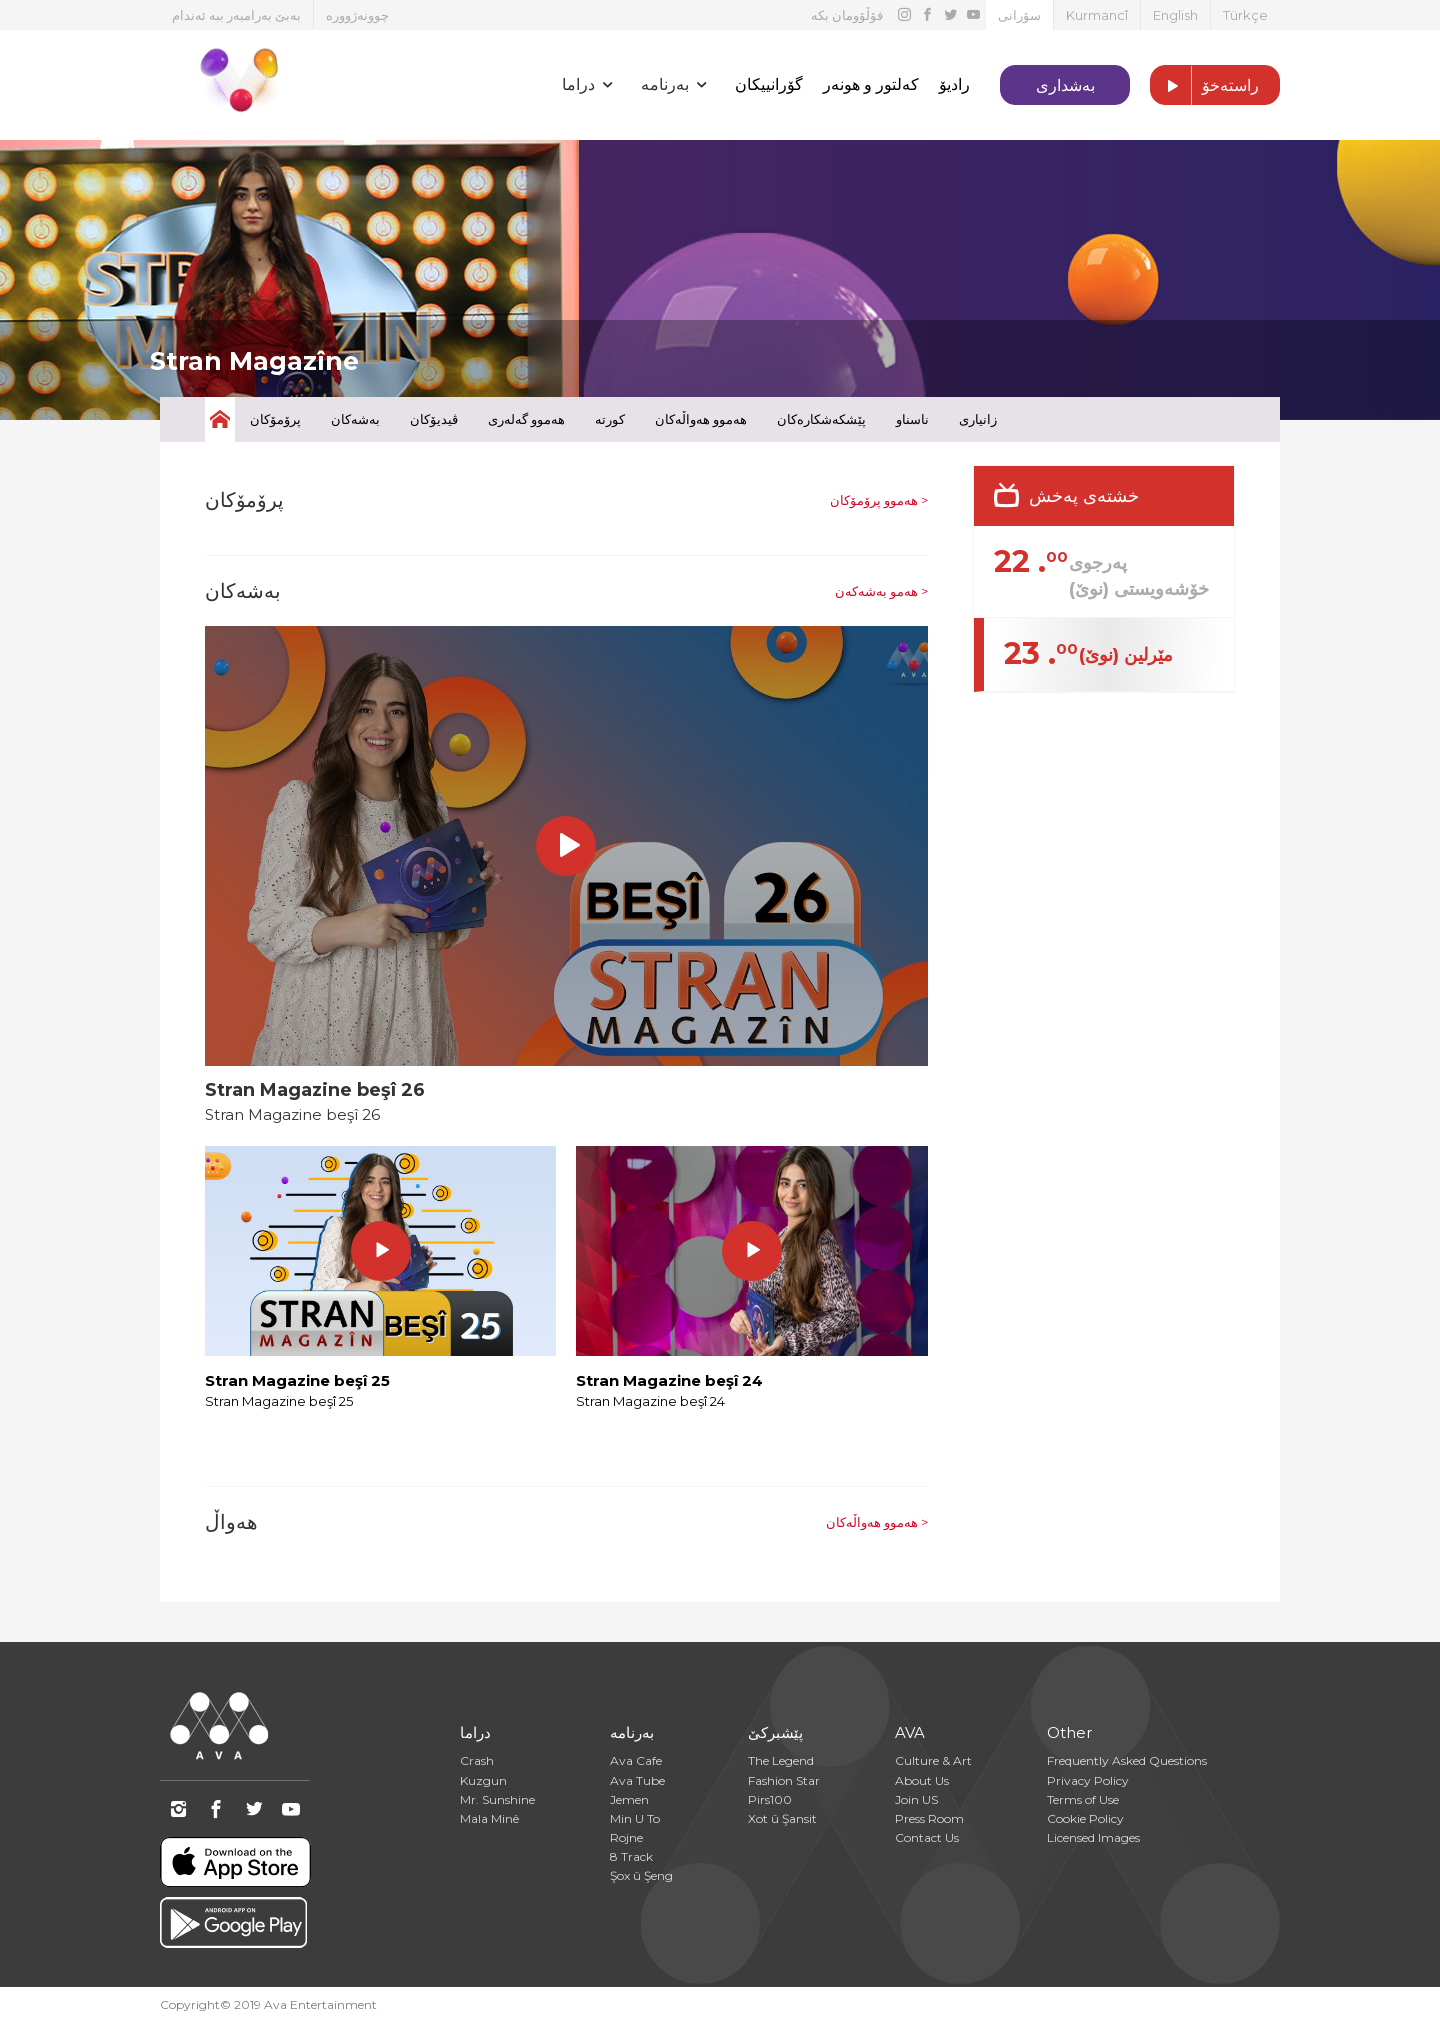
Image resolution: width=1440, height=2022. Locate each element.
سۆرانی (1019, 15)
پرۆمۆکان (275, 419)
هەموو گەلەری (526, 419)
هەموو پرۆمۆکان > (879, 500)
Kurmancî (1097, 15)
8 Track (631, 1856)
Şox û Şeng (641, 1875)
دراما (475, 1732)
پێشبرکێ (775, 1732)
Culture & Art (933, 1760)
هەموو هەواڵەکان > (877, 1522)
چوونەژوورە (357, 15)
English (1175, 15)
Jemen (629, 1799)
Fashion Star (784, 1780)
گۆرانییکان (769, 84)
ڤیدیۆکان (434, 419)
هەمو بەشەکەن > (881, 591)
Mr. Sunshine (497, 1799)
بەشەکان (355, 419)
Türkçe (1245, 15)
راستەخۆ (1205, 86)
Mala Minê (489, 1818)
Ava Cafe (636, 1760)
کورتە (610, 419)
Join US (916, 1799)
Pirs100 (770, 1799)
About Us (922, 1780)
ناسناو (912, 419)
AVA (910, 1732)
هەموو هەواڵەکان (701, 419)
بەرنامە (632, 1732)
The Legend (781, 1760)
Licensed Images (1093, 1837)
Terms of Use (1083, 1799)
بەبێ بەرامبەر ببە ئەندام (236, 15)
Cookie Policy (1085, 1818)
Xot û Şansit (782, 1818)
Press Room (929, 1818)
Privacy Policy (1088, 1780)
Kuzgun (483, 1780)
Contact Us (927, 1837)
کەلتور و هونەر (871, 84)
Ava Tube (637, 1780)
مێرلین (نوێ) (1126, 655)
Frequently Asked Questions (1127, 1760)
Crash (477, 1760)
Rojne (626, 1837)
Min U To (635, 1818)
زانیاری (978, 419)
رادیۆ (954, 84)
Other (1069, 1732)
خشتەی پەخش (1084, 496)
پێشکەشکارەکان (821, 419)
